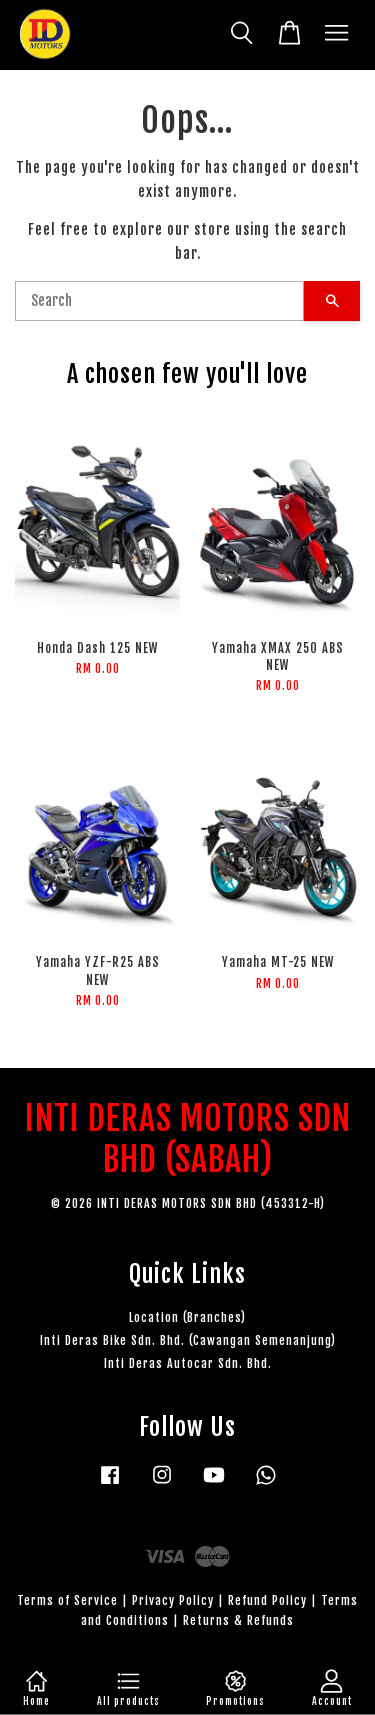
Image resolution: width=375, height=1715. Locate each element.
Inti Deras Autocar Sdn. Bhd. (188, 1363)
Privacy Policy (173, 1600)
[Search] (159, 301)
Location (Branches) (187, 1317)
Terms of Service (67, 1600)
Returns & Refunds (238, 1620)
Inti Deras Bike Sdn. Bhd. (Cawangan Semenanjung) (188, 1340)
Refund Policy (267, 1600)
